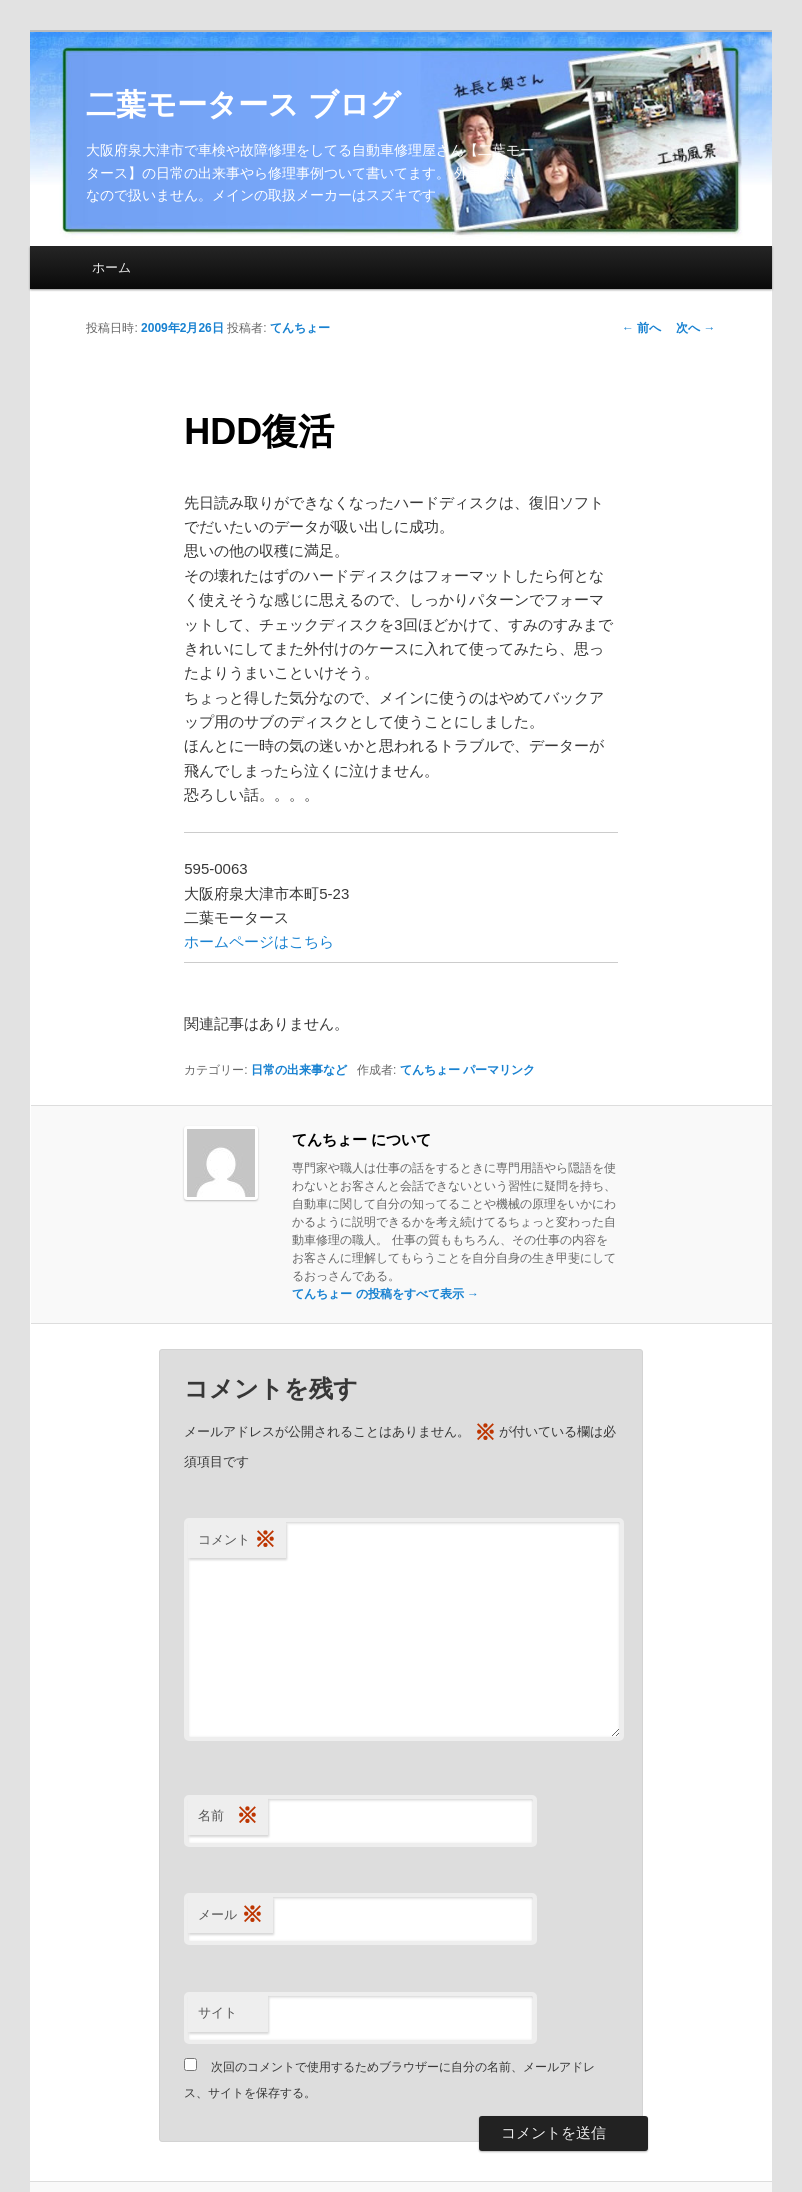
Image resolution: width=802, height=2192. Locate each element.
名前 (228, 1816)
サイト (217, 2012)
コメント (237, 1540)
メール (230, 1915)
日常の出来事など (299, 1070)
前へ (641, 328)
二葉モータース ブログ (243, 104)
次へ (695, 328)
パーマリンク (499, 1070)
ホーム (111, 267)
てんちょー (300, 328)
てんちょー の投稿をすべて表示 (385, 1294)
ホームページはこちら (259, 941)
